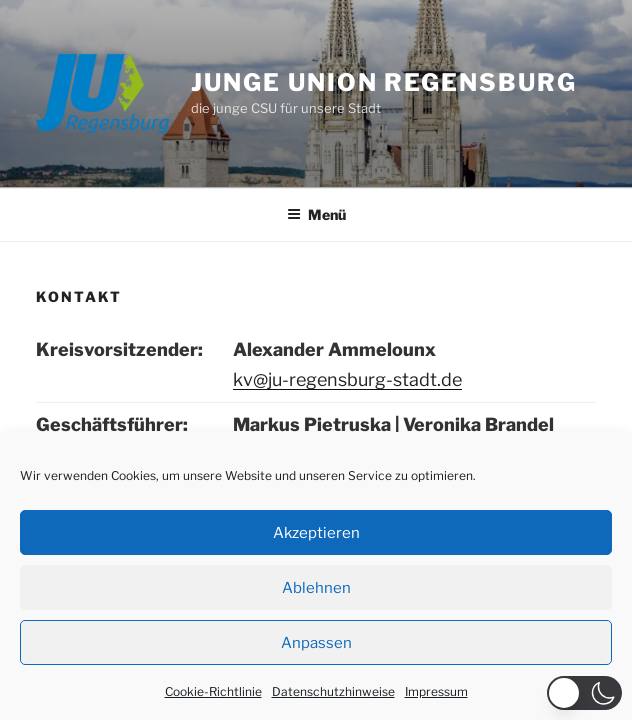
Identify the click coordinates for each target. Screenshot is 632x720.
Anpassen (316, 643)
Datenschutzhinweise (333, 691)
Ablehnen (316, 588)
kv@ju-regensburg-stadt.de (347, 379)
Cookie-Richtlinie (213, 691)
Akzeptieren (316, 533)
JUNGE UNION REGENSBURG (383, 82)
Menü (316, 214)
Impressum (436, 691)
